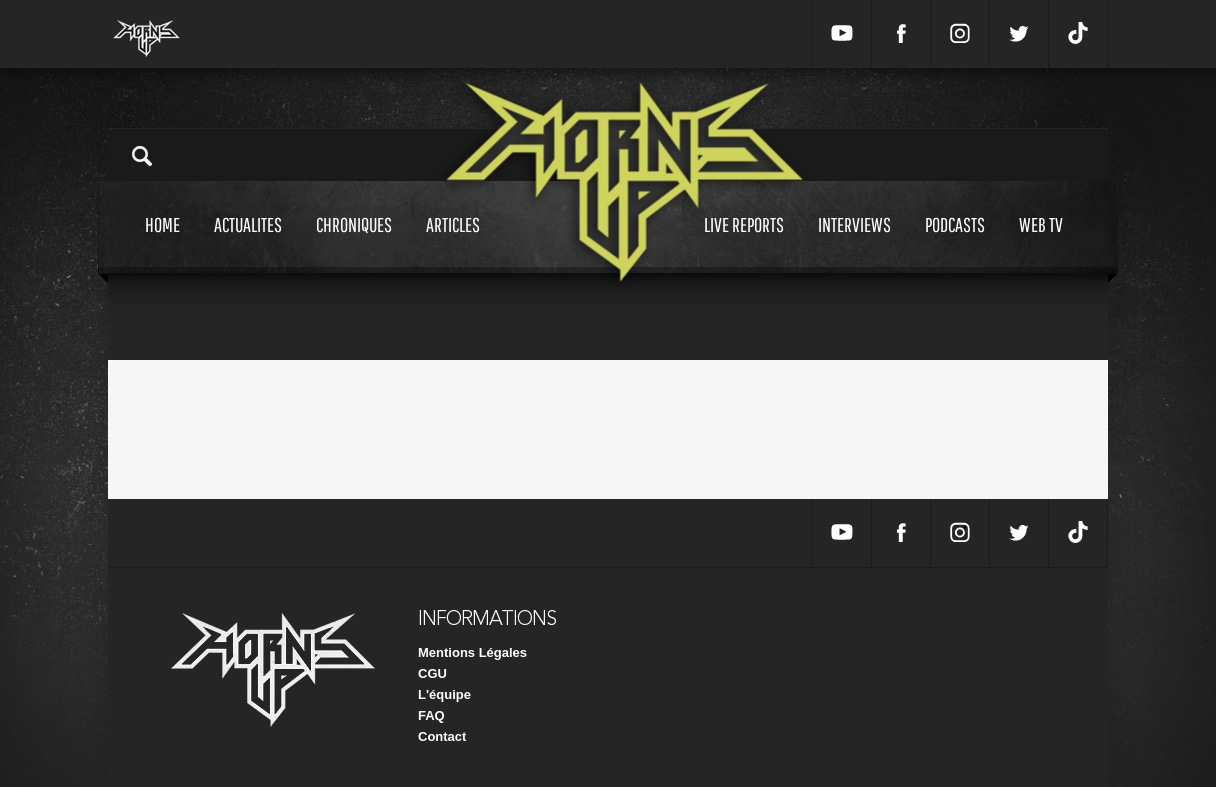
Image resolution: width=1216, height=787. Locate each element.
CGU (432, 673)
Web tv (1041, 243)
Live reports (744, 243)
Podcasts (955, 243)
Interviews (854, 243)
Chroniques (354, 243)
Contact (442, 736)
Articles (453, 243)
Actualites (248, 243)
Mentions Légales (472, 652)
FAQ (431, 715)
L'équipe (444, 694)
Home (162, 243)
